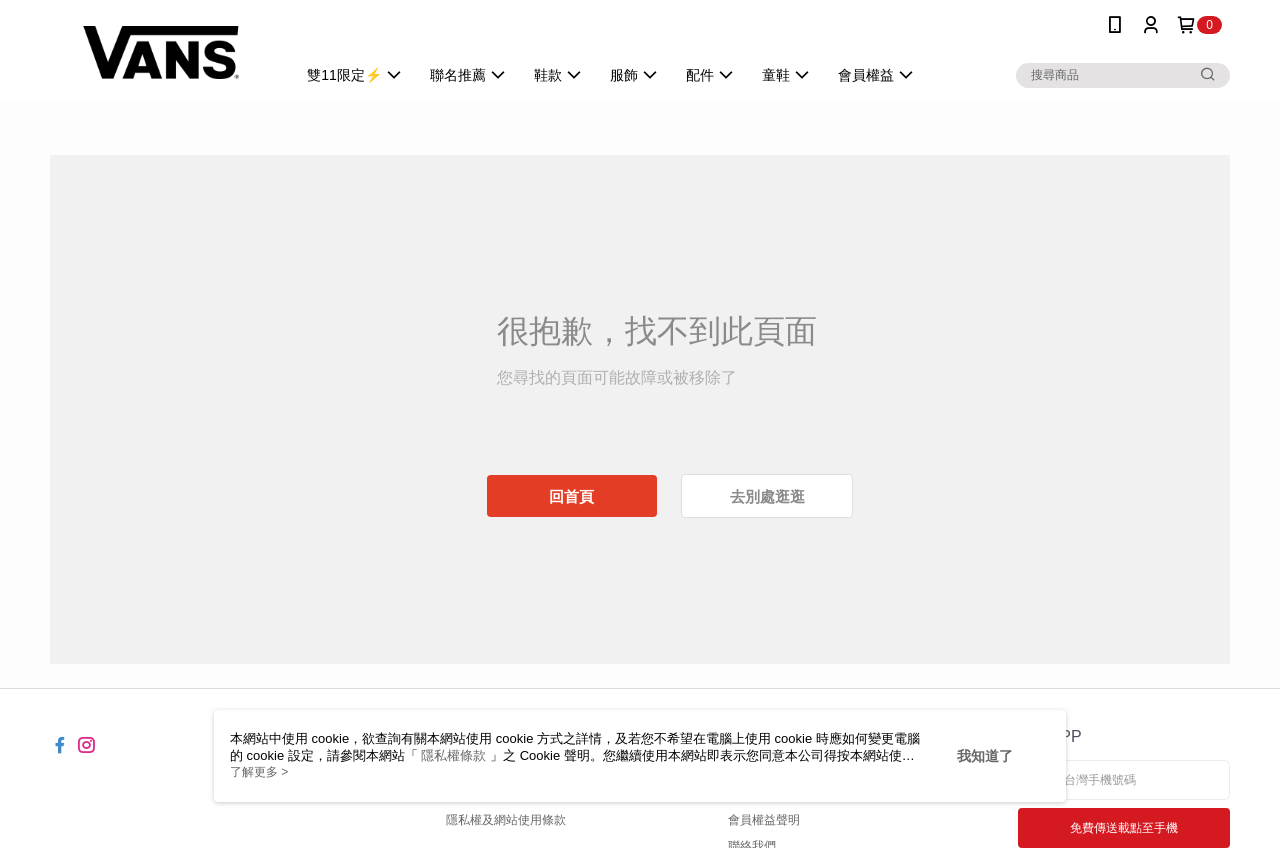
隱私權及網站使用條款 (506, 820)
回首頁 (571, 496)
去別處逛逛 (767, 496)
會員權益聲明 (764, 820)
